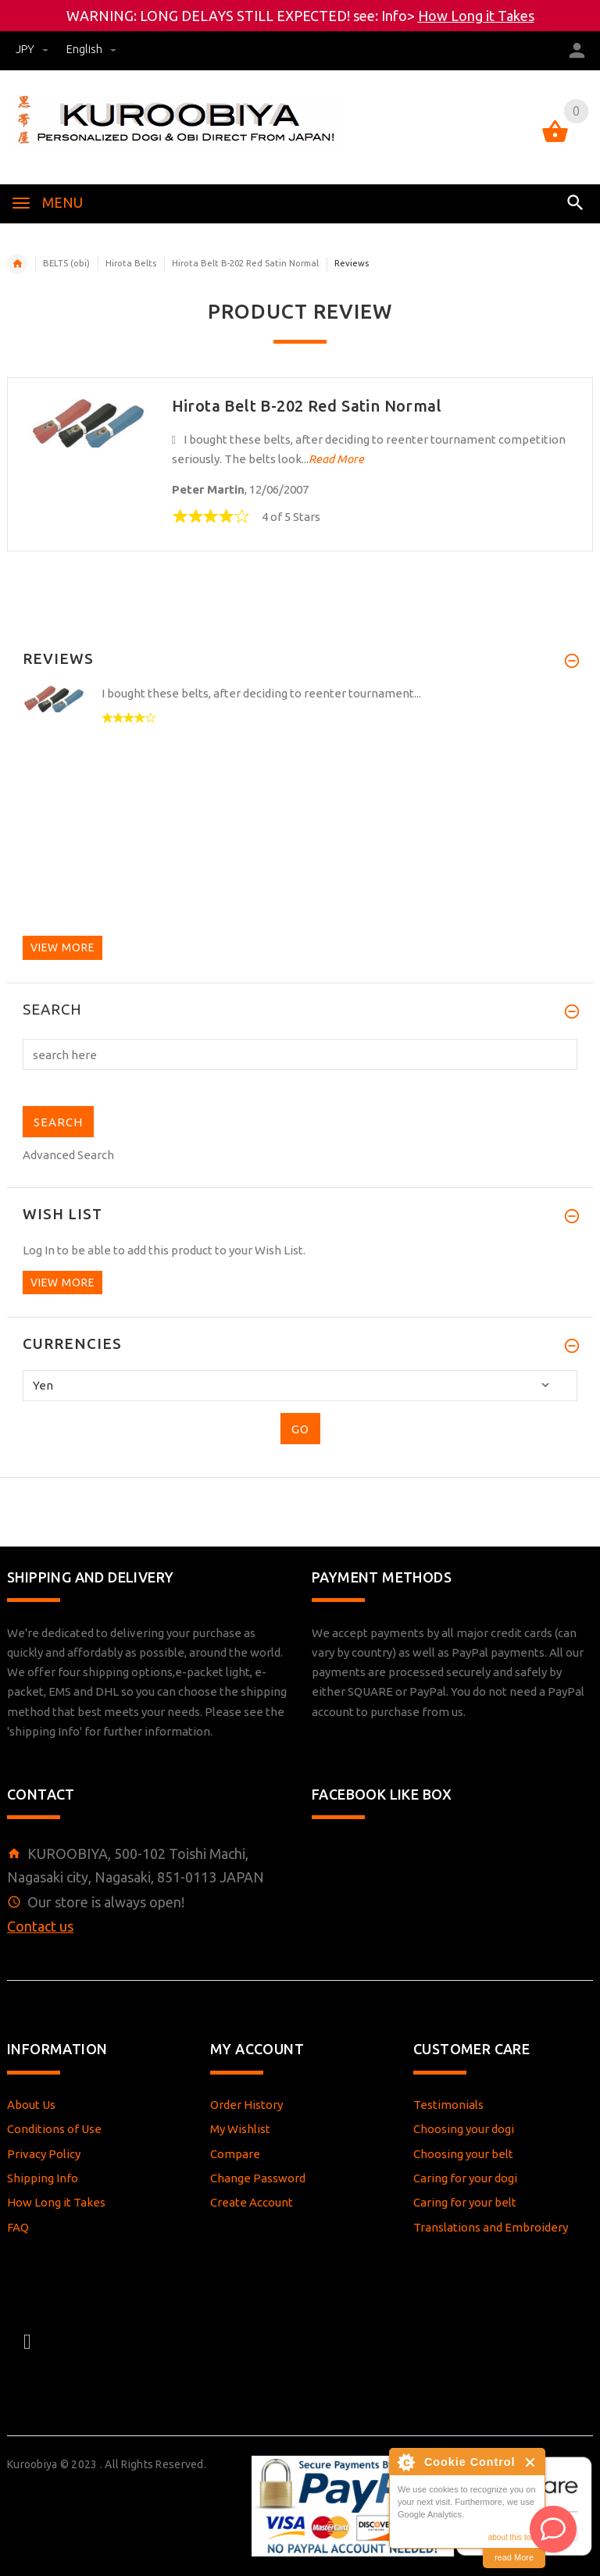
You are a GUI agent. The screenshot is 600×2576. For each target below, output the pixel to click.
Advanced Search (68, 1154)
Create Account (251, 2202)
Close (531, 2462)
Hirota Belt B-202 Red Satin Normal (245, 263)
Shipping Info (42, 2178)
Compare (235, 2153)
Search (52, 1010)
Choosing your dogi (463, 2128)
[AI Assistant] (553, 2529)
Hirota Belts (130, 263)
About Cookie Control (405, 2462)
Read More (336, 459)
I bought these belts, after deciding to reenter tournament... (261, 693)
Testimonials (448, 2104)
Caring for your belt (464, 2202)
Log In (39, 1250)
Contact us (40, 1926)
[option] (300, 731)
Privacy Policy (43, 2153)
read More (514, 2557)
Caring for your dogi (465, 2178)
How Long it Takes (476, 15)
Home (17, 264)
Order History (246, 2104)
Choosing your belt (463, 2153)
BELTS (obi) (66, 263)
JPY (33, 48)
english (91, 48)
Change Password (257, 2178)
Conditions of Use (54, 2128)
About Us (31, 2104)
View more (62, 947)
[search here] (300, 1054)
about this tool (512, 2537)
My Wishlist (240, 2128)
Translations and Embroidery (490, 2227)
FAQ (18, 2227)
